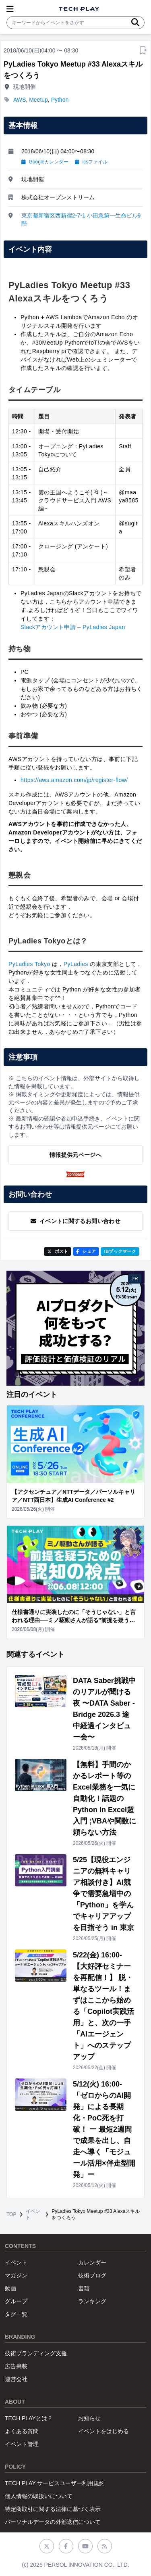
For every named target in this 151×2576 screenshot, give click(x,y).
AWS (19, 99)
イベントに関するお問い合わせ (75, 1221)
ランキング (92, 2301)
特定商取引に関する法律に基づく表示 (53, 2509)
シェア (86, 1251)
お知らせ (89, 2418)
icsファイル (91, 162)
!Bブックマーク (120, 1251)
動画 (10, 2288)
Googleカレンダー (44, 162)
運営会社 (16, 2379)
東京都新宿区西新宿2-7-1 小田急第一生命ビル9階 (81, 219)
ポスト (57, 1251)
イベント (33, 2214)
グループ (16, 2301)
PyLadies (76, 964)
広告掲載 (16, 2366)
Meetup (38, 99)
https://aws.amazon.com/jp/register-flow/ (74, 780)
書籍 (83, 2288)
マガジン (16, 2275)
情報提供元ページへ (75, 1155)
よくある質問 (22, 2431)
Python (60, 99)
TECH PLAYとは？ (29, 2418)
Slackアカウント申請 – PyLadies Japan (73, 627)
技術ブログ (92, 2275)
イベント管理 (22, 2444)
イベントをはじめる (103, 2431)
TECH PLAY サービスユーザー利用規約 (55, 2483)
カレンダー (92, 2262)
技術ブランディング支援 (36, 2353)
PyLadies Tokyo (29, 964)
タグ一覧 (16, 2314)
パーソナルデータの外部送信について (53, 2522)
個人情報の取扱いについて (38, 2496)
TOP (11, 2214)
